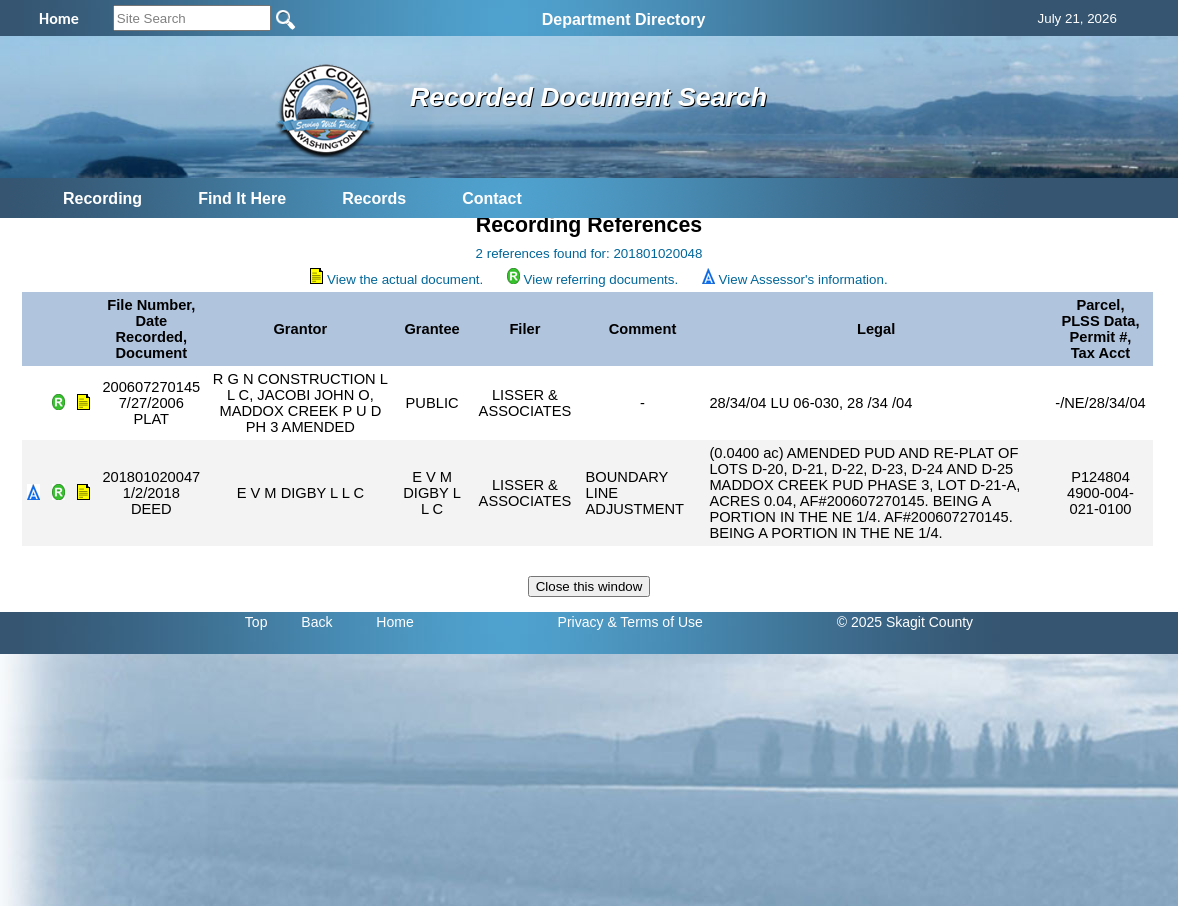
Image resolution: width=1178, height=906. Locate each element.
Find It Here (242, 198)
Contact (492, 198)
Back (316, 622)
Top (256, 622)
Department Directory (624, 19)
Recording (102, 198)
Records (374, 198)
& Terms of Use (654, 622)
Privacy (581, 622)
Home (394, 622)
